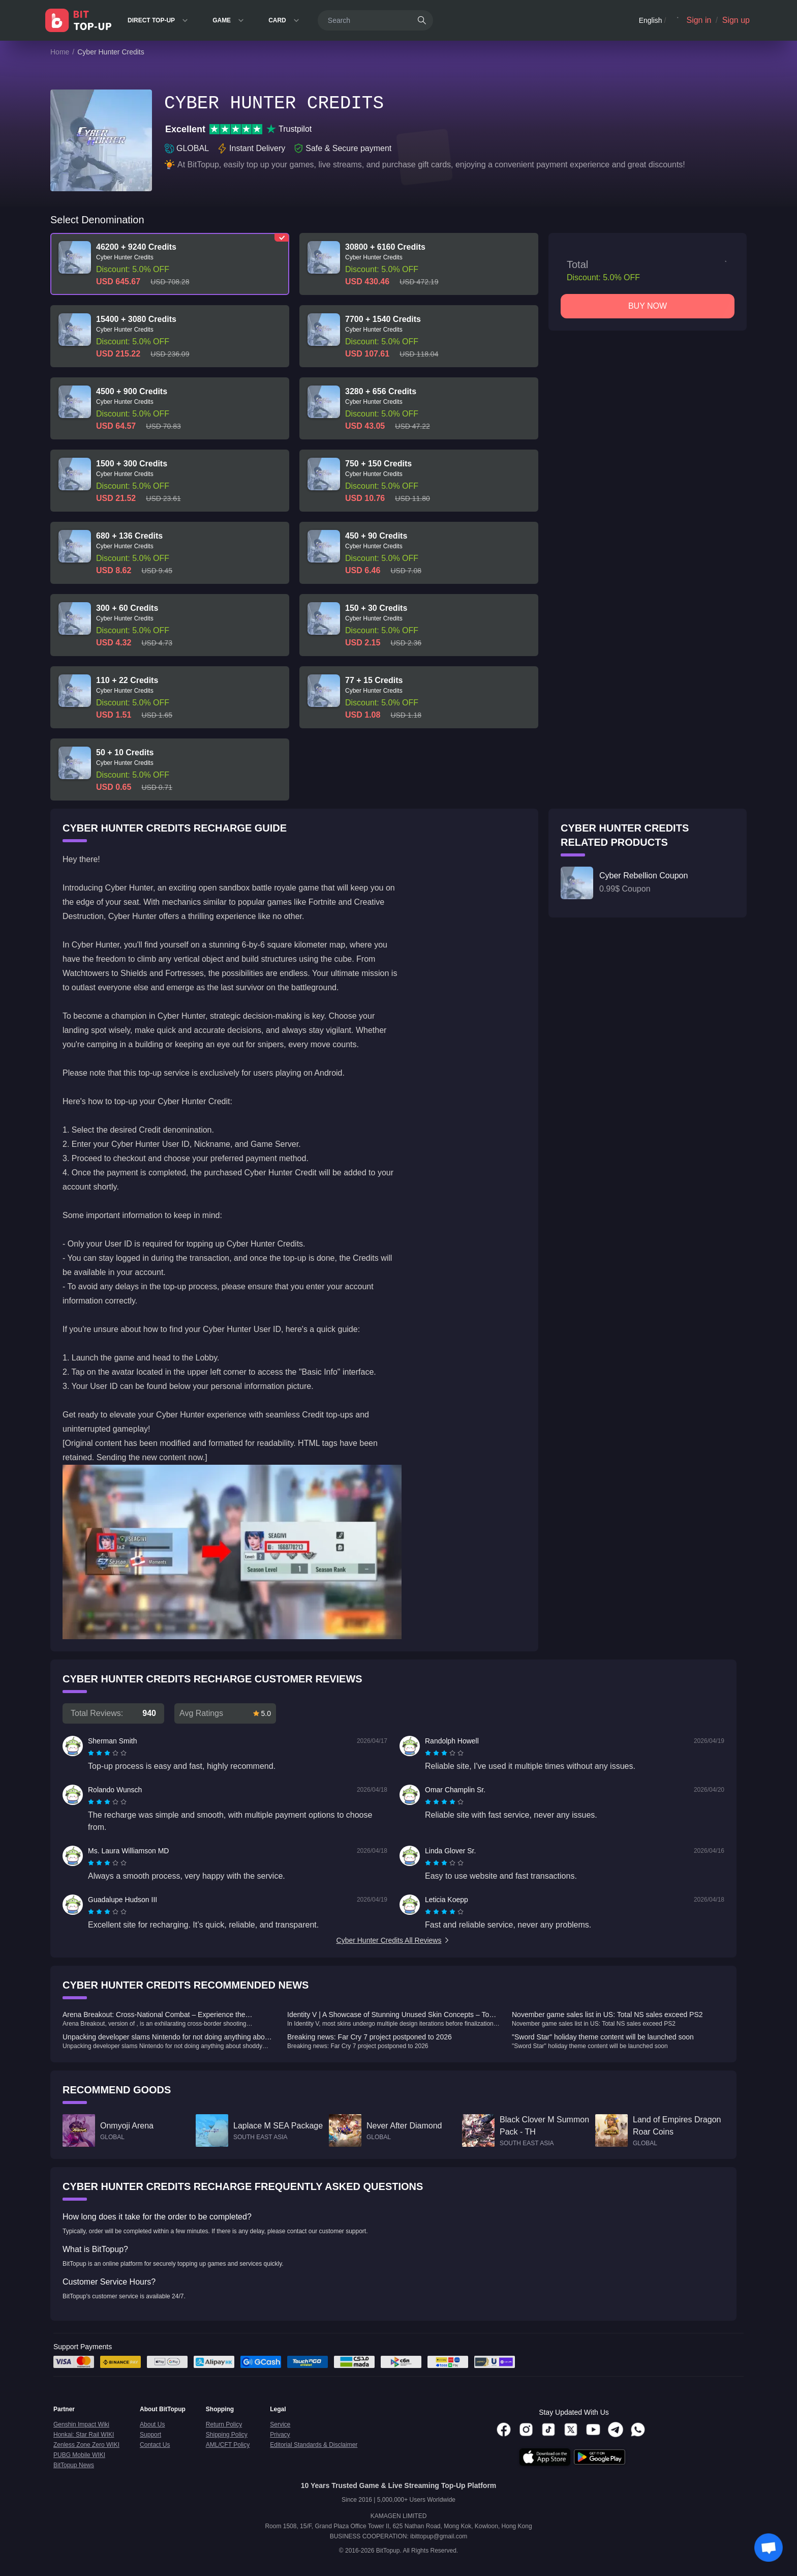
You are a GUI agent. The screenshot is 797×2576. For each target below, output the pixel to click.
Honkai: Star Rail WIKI (83, 2434)
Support (150, 2434)
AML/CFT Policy (228, 2444)
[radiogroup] (107, 1753)
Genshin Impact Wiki (81, 2424)
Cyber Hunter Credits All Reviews (393, 1940)
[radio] (92, 1753)
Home (59, 52)
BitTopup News (73, 2465)
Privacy (280, 2434)
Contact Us (155, 2444)
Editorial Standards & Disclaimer (313, 2444)
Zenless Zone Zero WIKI (86, 2444)
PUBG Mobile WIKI (79, 2455)
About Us (152, 2424)
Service (280, 2424)
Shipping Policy (227, 2434)
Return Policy (224, 2424)
